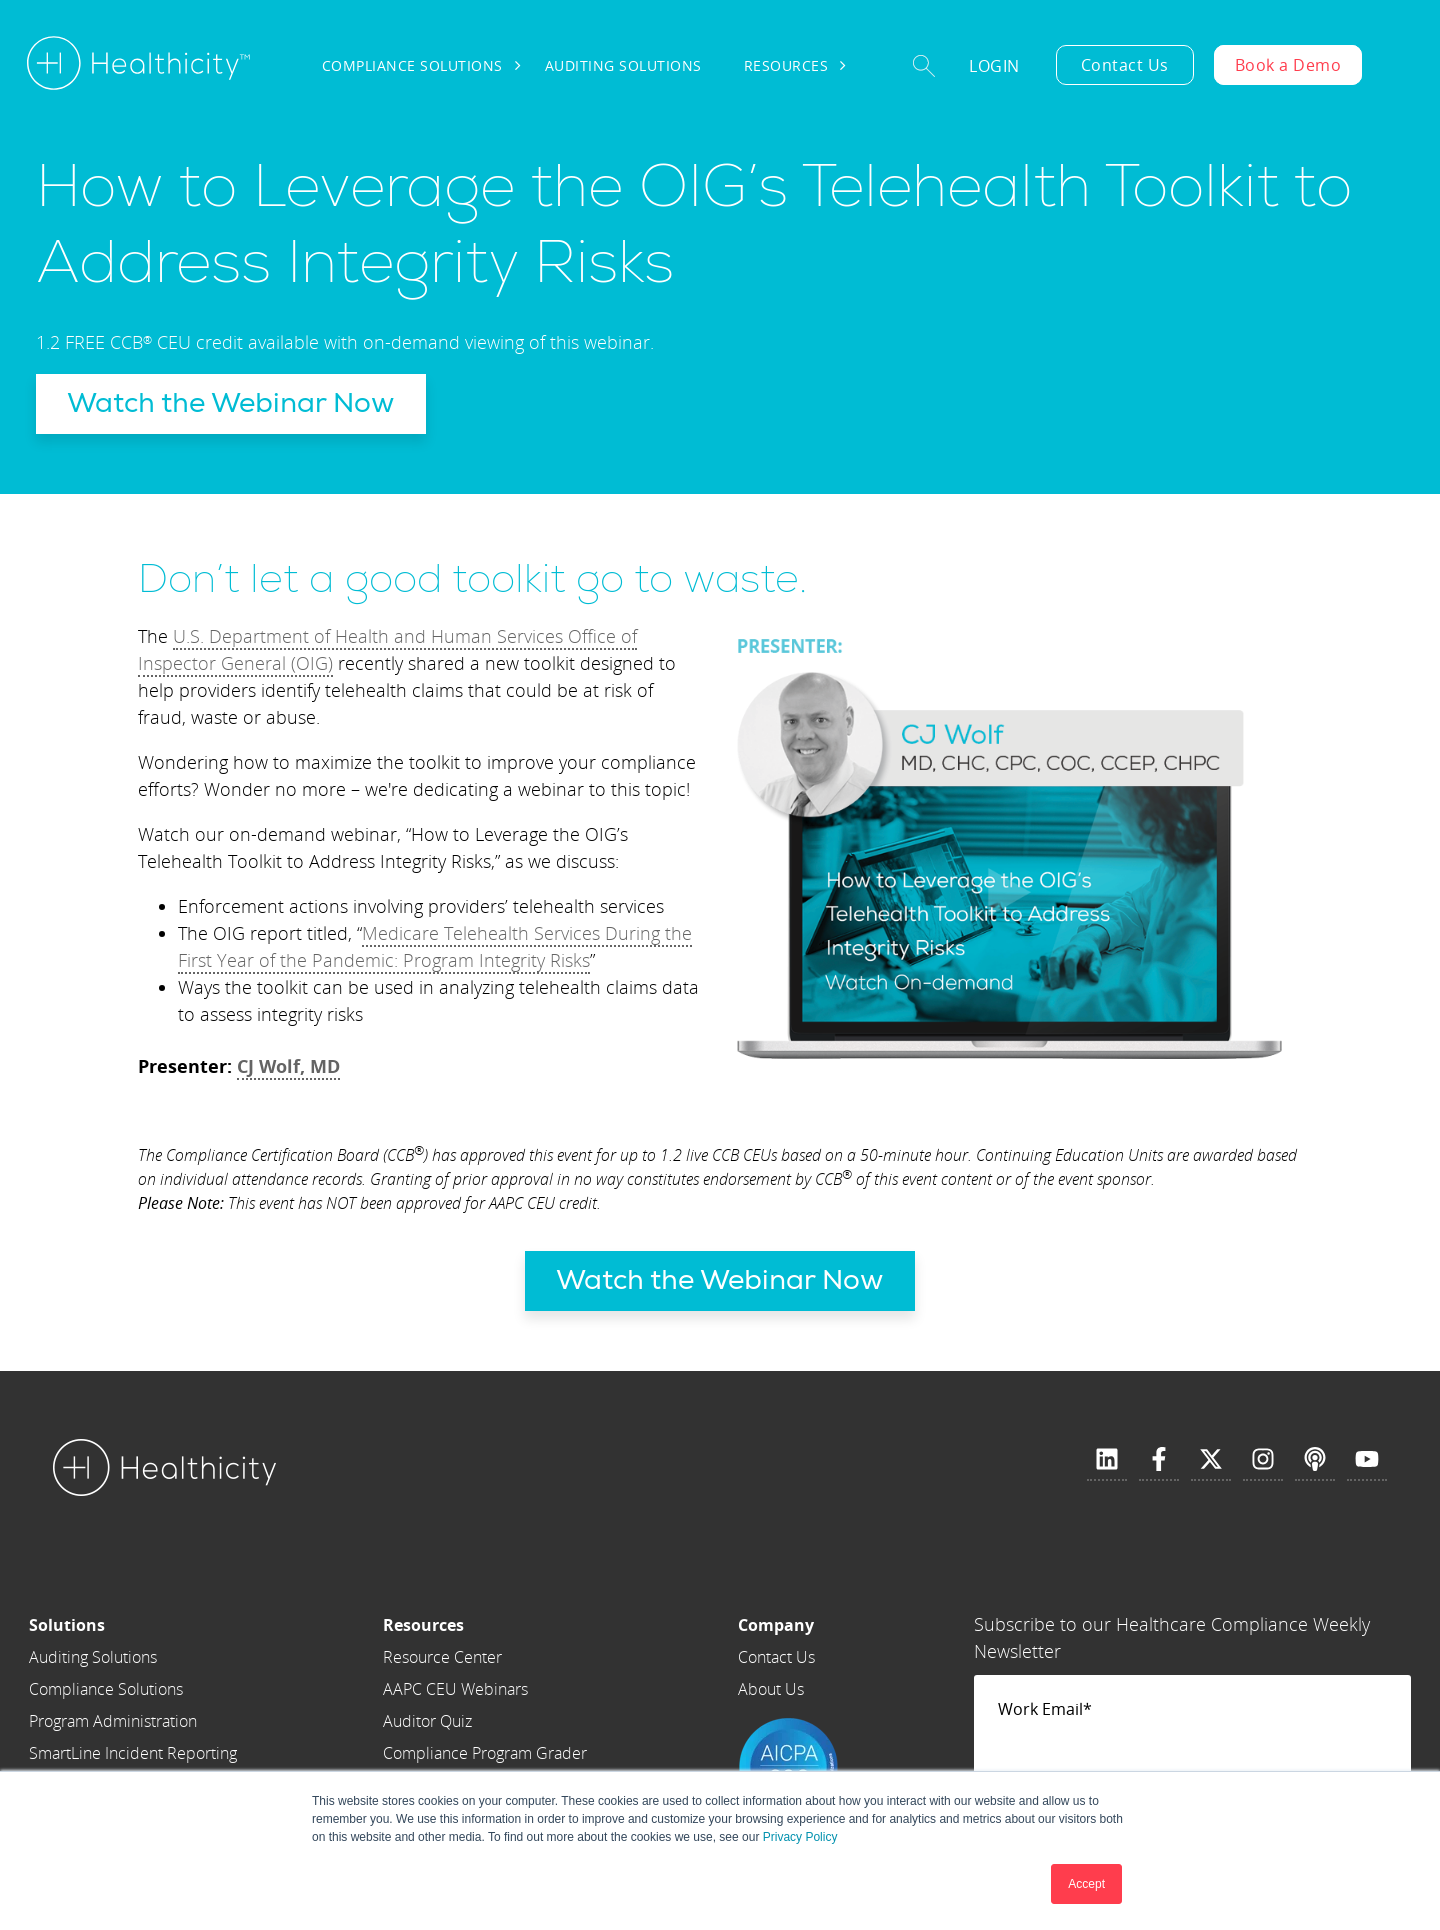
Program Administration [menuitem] (113, 1721)
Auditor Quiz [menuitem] (427, 1721)
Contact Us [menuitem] (776, 1657)
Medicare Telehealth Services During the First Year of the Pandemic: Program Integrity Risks (435, 946)
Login (994, 66)
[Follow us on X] (1211, 1460)
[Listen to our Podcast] (1315, 1460)
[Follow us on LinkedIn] (1107, 1460)
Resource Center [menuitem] (442, 1657)
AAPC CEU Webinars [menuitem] (455, 1689)
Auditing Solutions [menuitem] (623, 65)
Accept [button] (1086, 1884)
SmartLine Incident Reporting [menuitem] (133, 1753)
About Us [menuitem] (771, 1689)
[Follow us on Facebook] (1159, 1460)
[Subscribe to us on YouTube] (1367, 1460)
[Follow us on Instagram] (1263, 1460)
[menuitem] (133, 1625)
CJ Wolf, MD (288, 1066)
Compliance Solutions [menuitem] (412, 65)
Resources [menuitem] (786, 65)
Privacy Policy (800, 1837)
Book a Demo (1288, 65)
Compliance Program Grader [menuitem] (485, 1753)
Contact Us (1125, 65)
